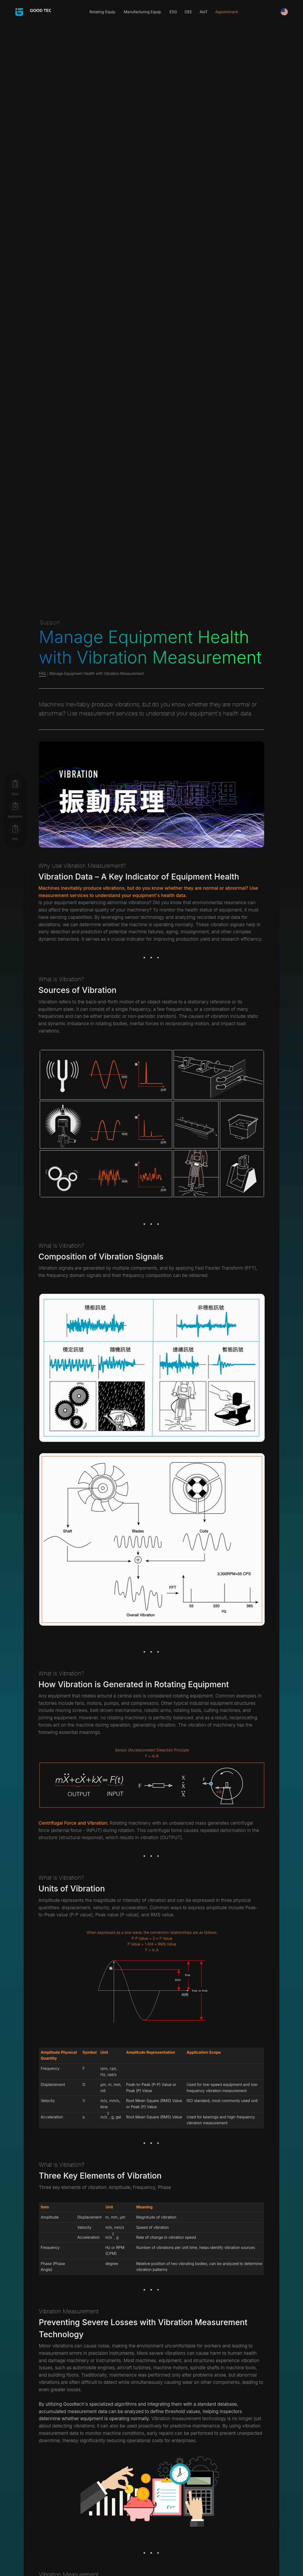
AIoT (204, 11)
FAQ (42, 673)
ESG (173, 11)
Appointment (226, 11)
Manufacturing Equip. (143, 11)
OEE (188, 11)
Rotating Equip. (102, 11)
